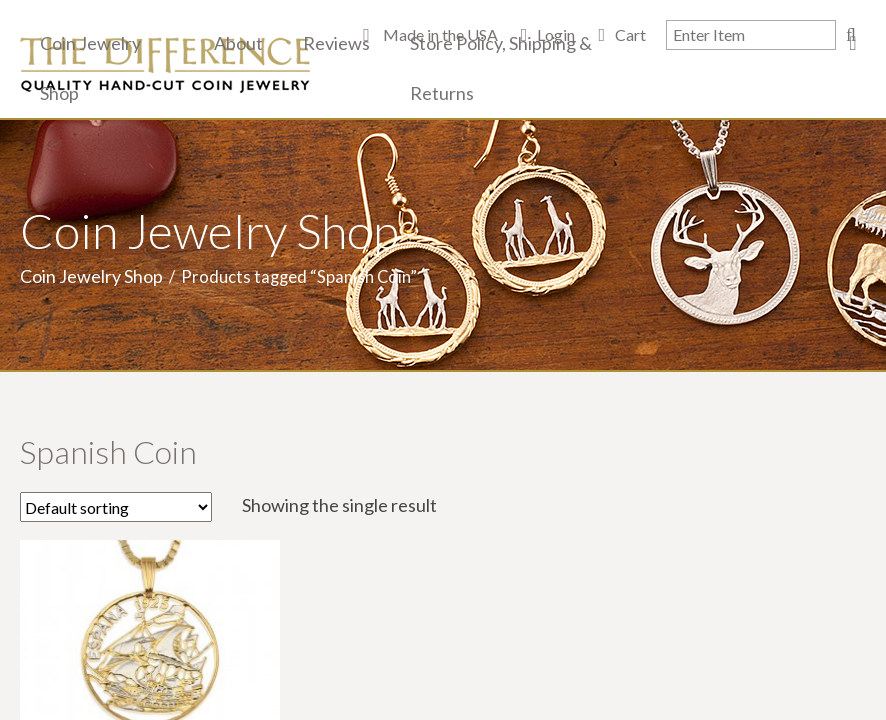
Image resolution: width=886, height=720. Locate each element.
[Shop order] (116, 507)
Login (556, 34)
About (238, 43)
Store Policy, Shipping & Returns (501, 68)
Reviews (336, 43)
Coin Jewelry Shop (90, 68)
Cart (630, 34)
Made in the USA (439, 34)
